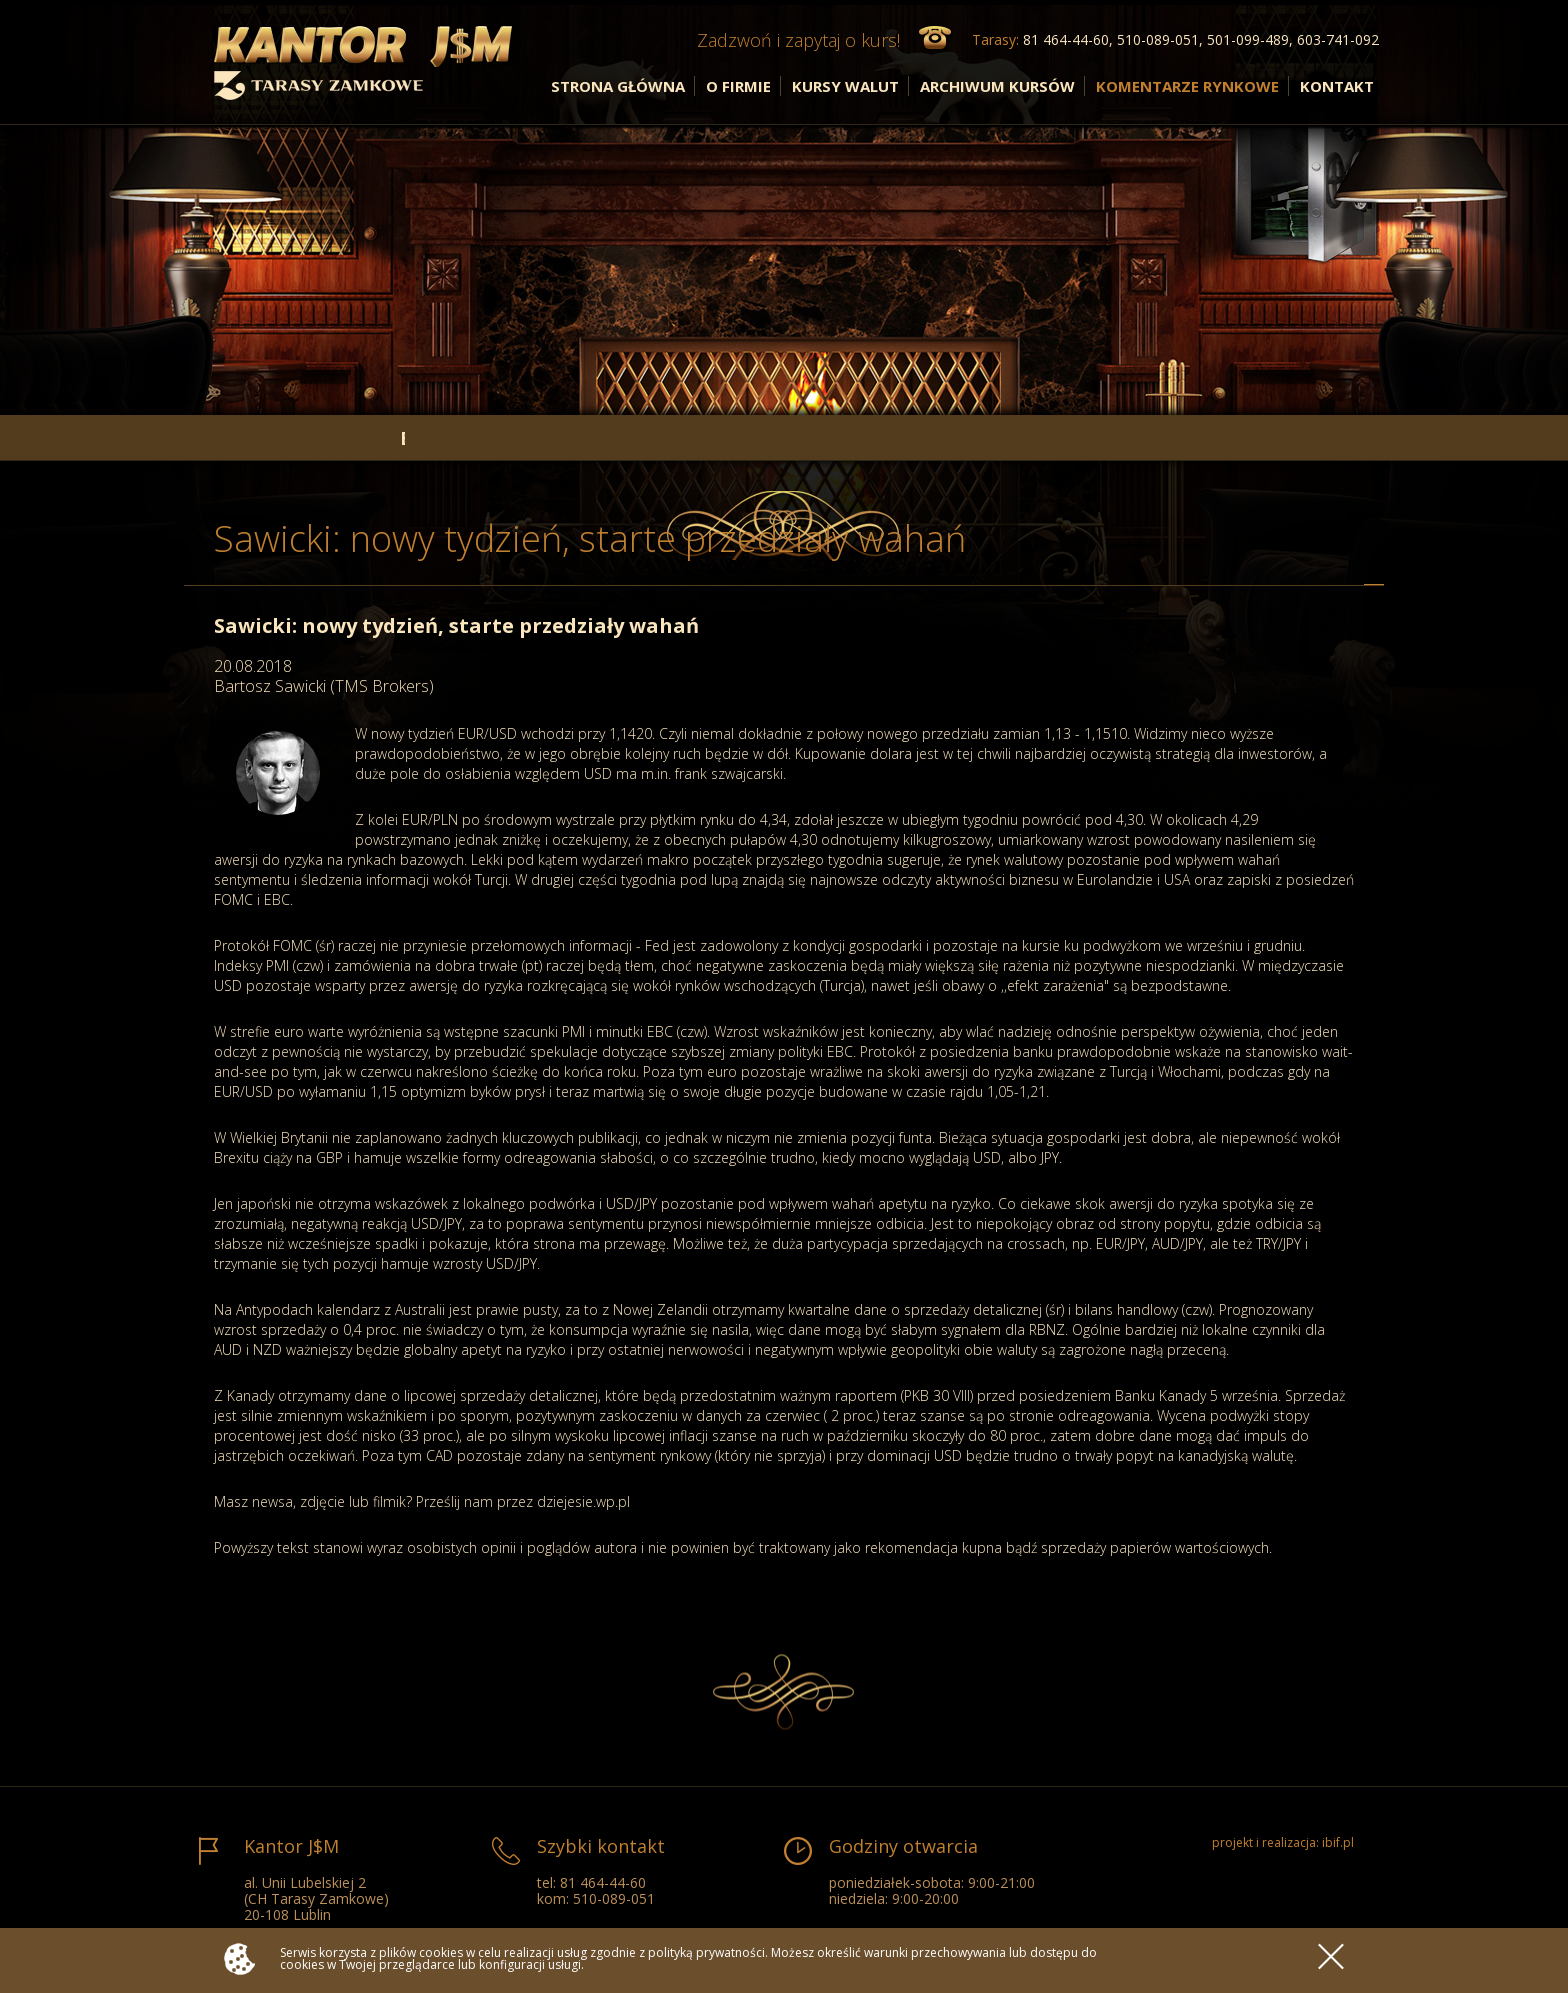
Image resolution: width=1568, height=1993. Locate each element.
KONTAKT (1337, 86)
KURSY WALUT (845, 86)
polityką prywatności (706, 1952)
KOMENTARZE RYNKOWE (1187, 86)
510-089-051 (614, 1898)
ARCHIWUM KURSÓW (997, 86)
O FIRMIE (738, 86)
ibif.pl (1338, 1842)
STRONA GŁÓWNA (618, 86)
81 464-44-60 (603, 1882)
